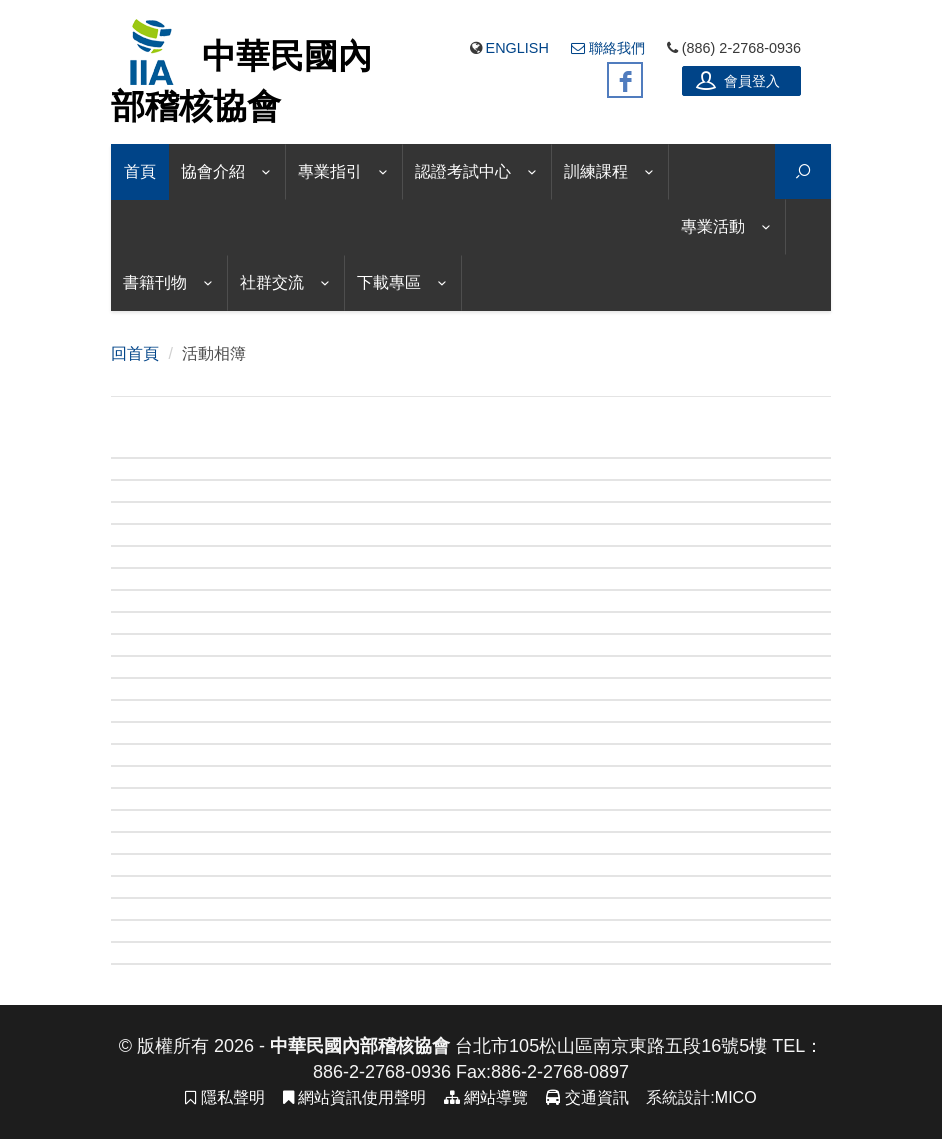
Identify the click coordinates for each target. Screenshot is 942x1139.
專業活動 (713, 226)
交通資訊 (587, 1097)
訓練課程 (596, 171)
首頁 (140, 171)
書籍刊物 (155, 282)
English (517, 48)
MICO (736, 1097)
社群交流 (272, 282)
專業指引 (330, 171)
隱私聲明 (224, 1097)
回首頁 (135, 353)
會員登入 (738, 80)
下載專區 (389, 282)
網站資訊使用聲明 (354, 1097)
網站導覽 (486, 1097)
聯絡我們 (608, 48)
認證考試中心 (463, 171)
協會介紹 (213, 171)
